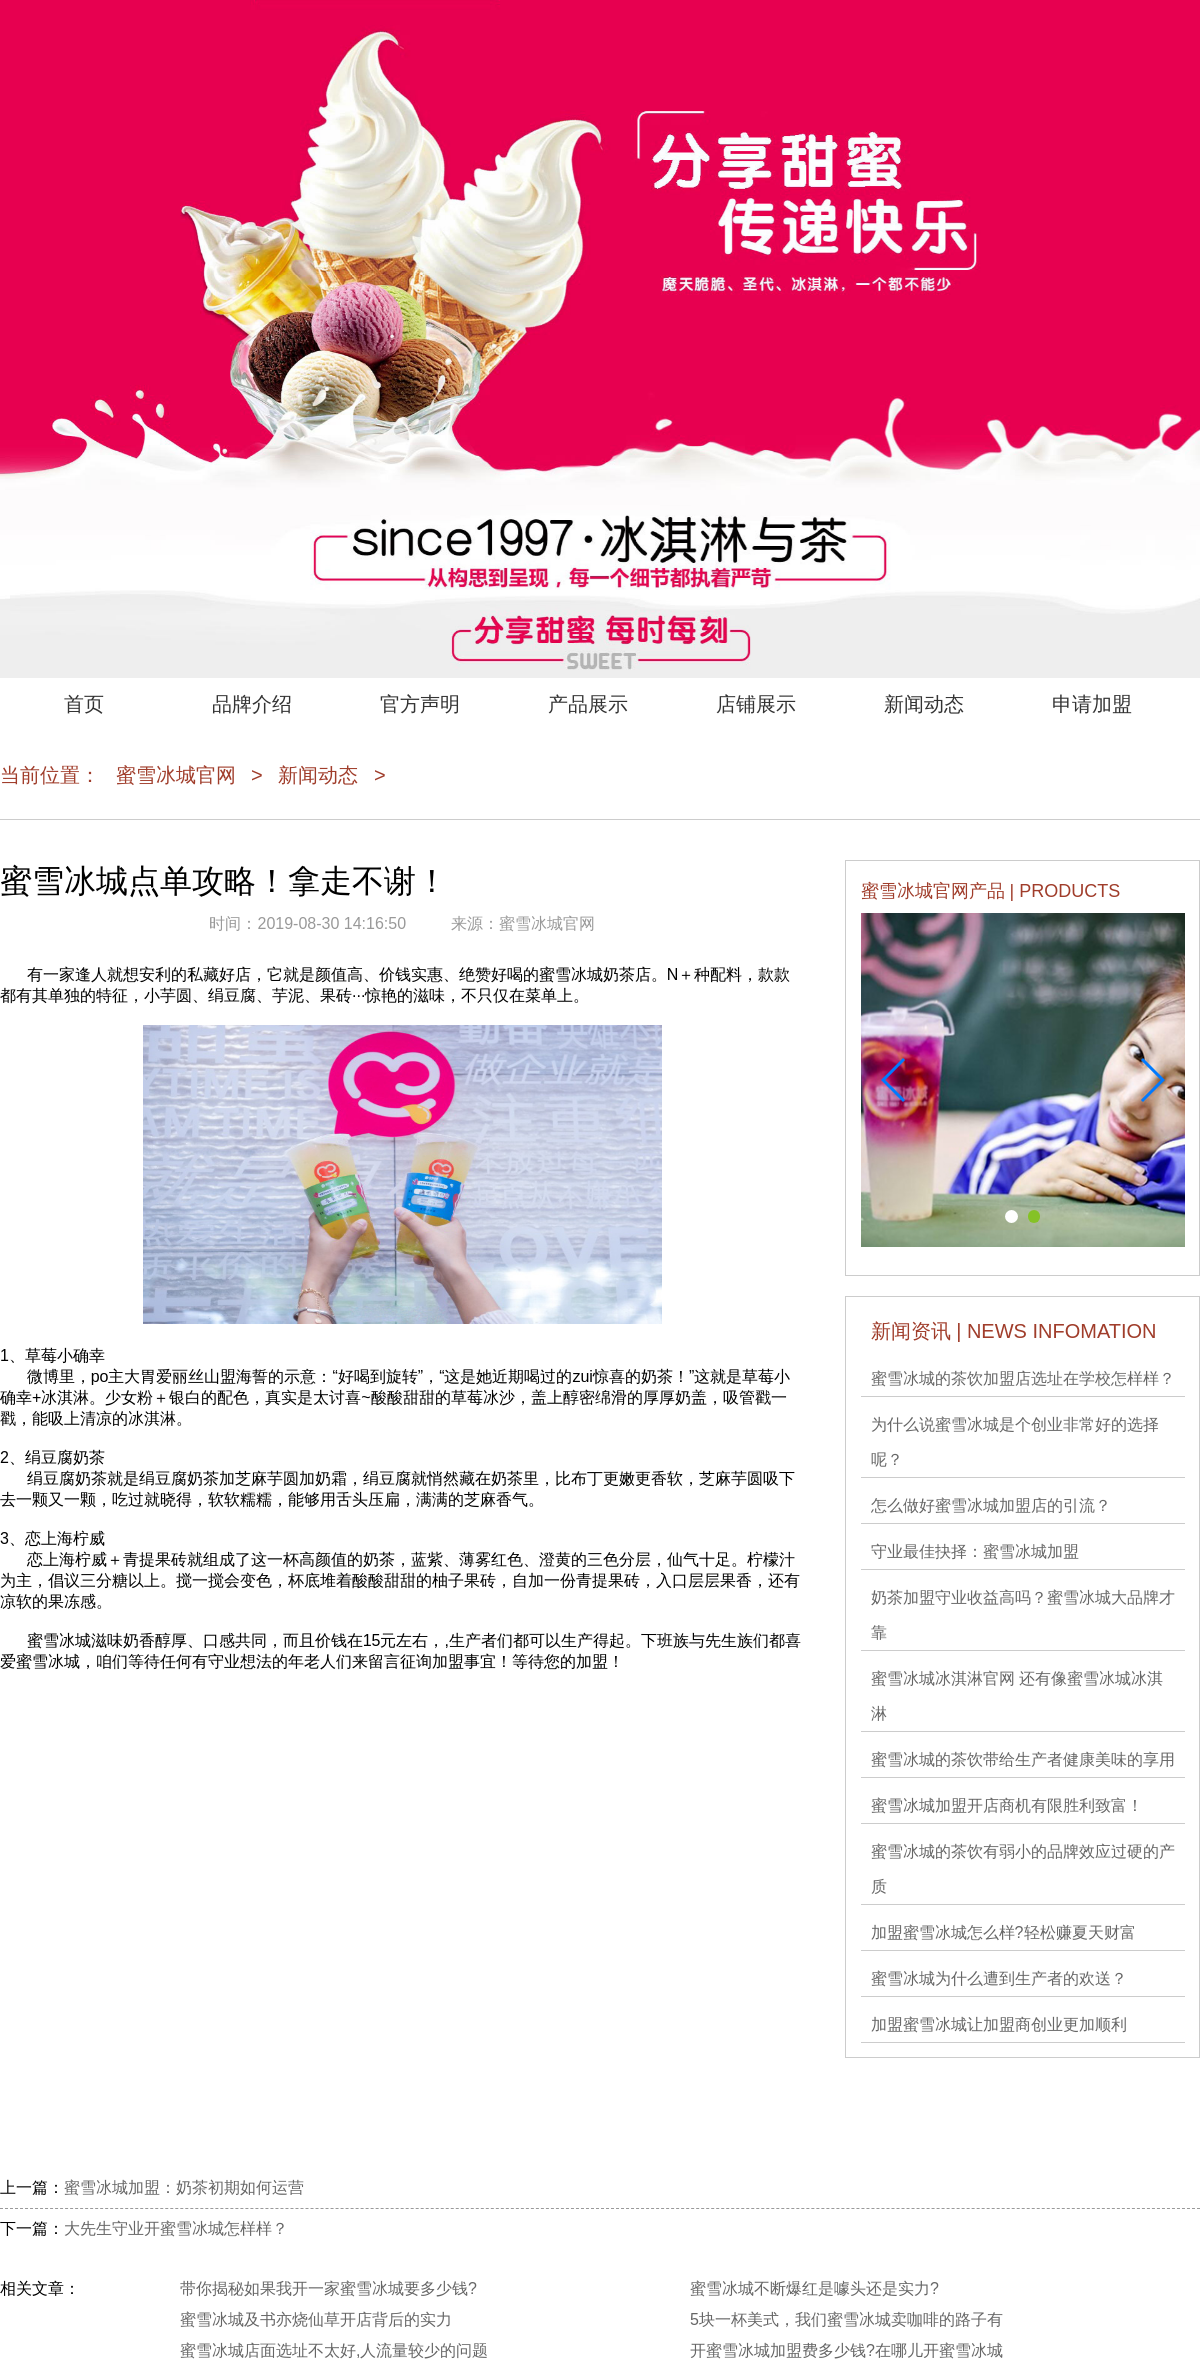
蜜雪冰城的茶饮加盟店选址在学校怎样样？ (1023, 1378)
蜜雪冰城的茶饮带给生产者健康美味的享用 (1023, 1759)
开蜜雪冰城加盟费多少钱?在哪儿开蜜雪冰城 (846, 2350)
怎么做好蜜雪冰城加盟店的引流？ (991, 1505)
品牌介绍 (252, 704)
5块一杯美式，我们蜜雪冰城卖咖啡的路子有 (846, 2319)
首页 (84, 704)
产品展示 (588, 704)
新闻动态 (924, 704)
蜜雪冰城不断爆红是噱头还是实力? (814, 2288)
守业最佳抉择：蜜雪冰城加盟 (975, 1551)
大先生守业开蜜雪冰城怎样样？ (176, 2228)
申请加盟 (1092, 704)
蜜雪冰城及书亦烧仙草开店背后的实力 (316, 2319)
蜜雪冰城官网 (176, 775)
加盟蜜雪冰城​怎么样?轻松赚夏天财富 (1003, 1932)
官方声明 (420, 704)
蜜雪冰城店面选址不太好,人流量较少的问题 (334, 2350)
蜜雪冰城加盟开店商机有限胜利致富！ (1007, 1805)
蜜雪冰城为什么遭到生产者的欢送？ (999, 1978)
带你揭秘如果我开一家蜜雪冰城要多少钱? (328, 2288)
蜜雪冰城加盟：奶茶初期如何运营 (184, 2187)
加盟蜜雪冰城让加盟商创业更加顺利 (999, 2024)
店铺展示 (756, 704)
